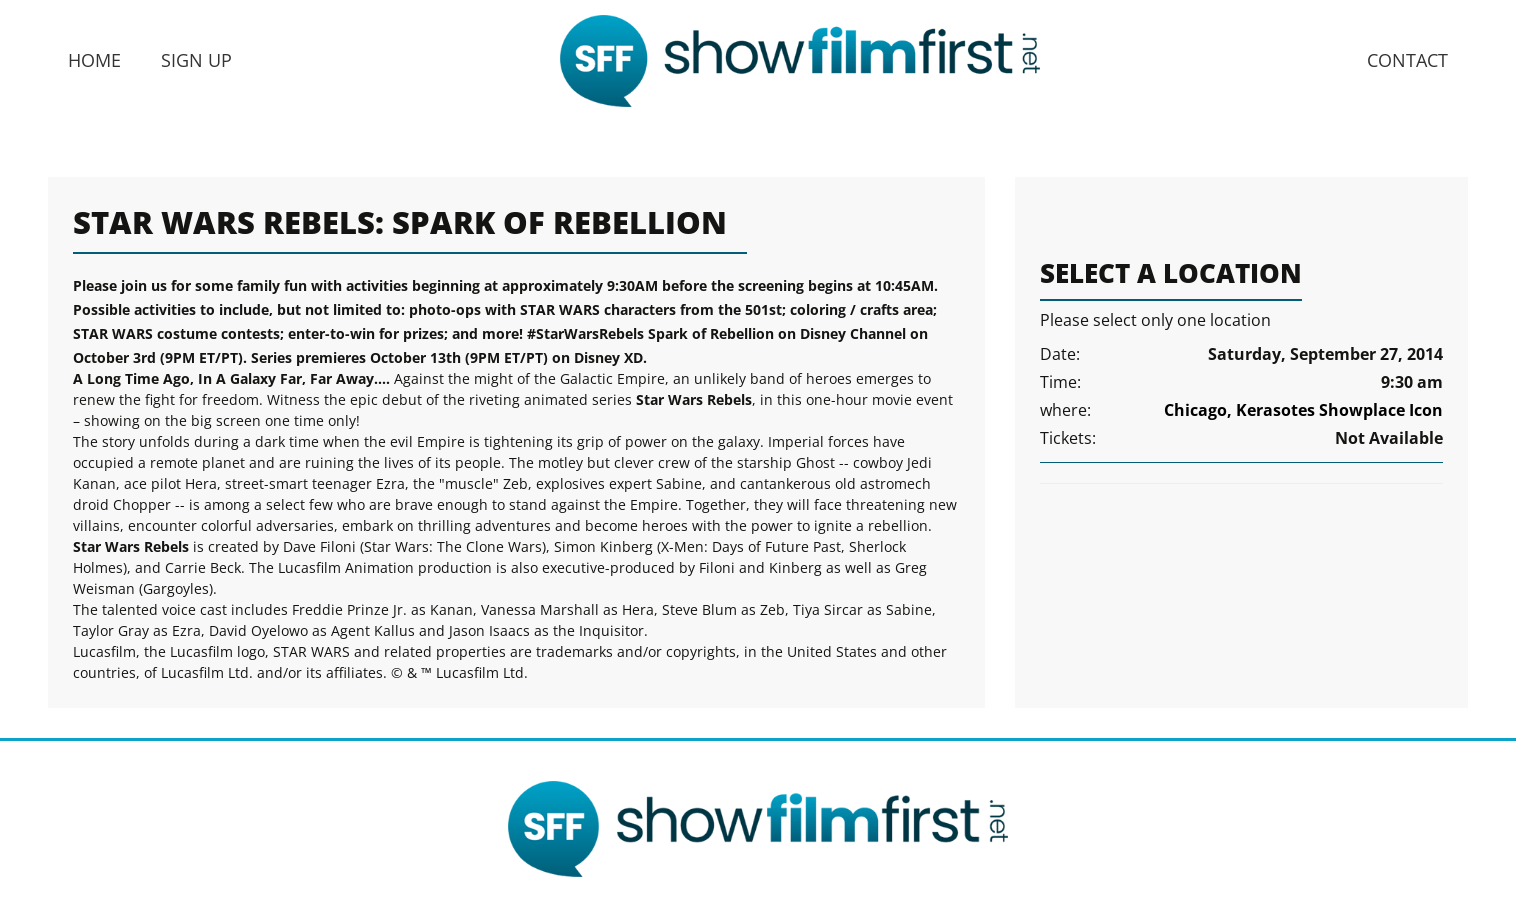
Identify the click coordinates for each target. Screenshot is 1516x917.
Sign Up (196, 60)
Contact (1407, 60)
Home (94, 60)
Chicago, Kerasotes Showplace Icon (1303, 410)
